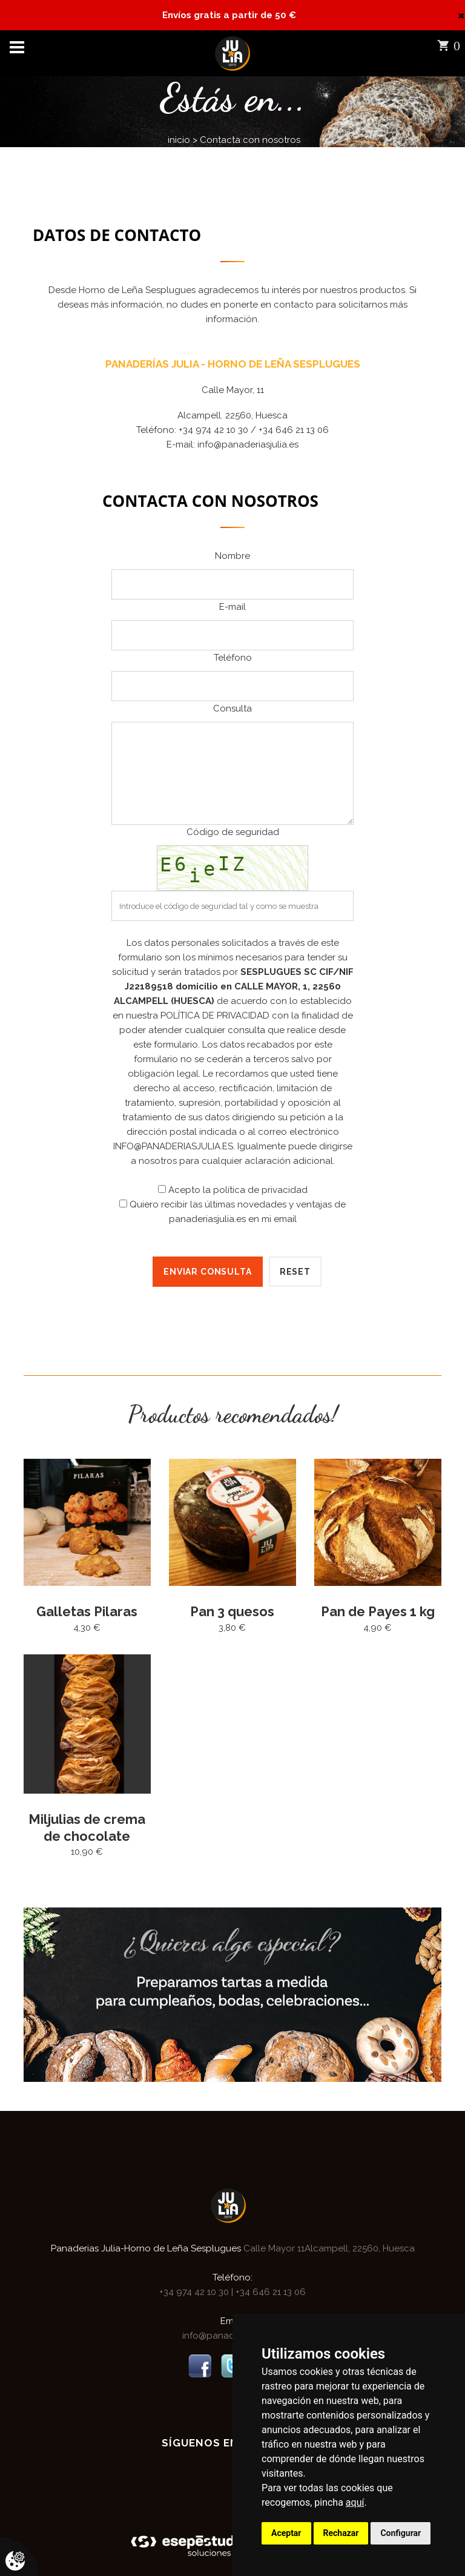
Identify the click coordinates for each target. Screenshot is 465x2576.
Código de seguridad (232, 832)
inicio (179, 139)
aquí (355, 2502)
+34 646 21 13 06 (269, 2291)
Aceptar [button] (286, 2533)
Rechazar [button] (341, 2533)
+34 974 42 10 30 (195, 2291)
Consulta (232, 708)
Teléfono (233, 657)
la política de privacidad (255, 1189)
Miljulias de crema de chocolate (87, 1827)
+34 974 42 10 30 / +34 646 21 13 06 (254, 429)
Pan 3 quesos (232, 1611)
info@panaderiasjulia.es (247, 444)
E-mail (232, 606)
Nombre (232, 555)
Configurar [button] (400, 2533)
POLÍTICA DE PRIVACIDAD (214, 1015)
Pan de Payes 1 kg (377, 1611)
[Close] (461, 15)
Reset (295, 1271)
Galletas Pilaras (87, 1611)
